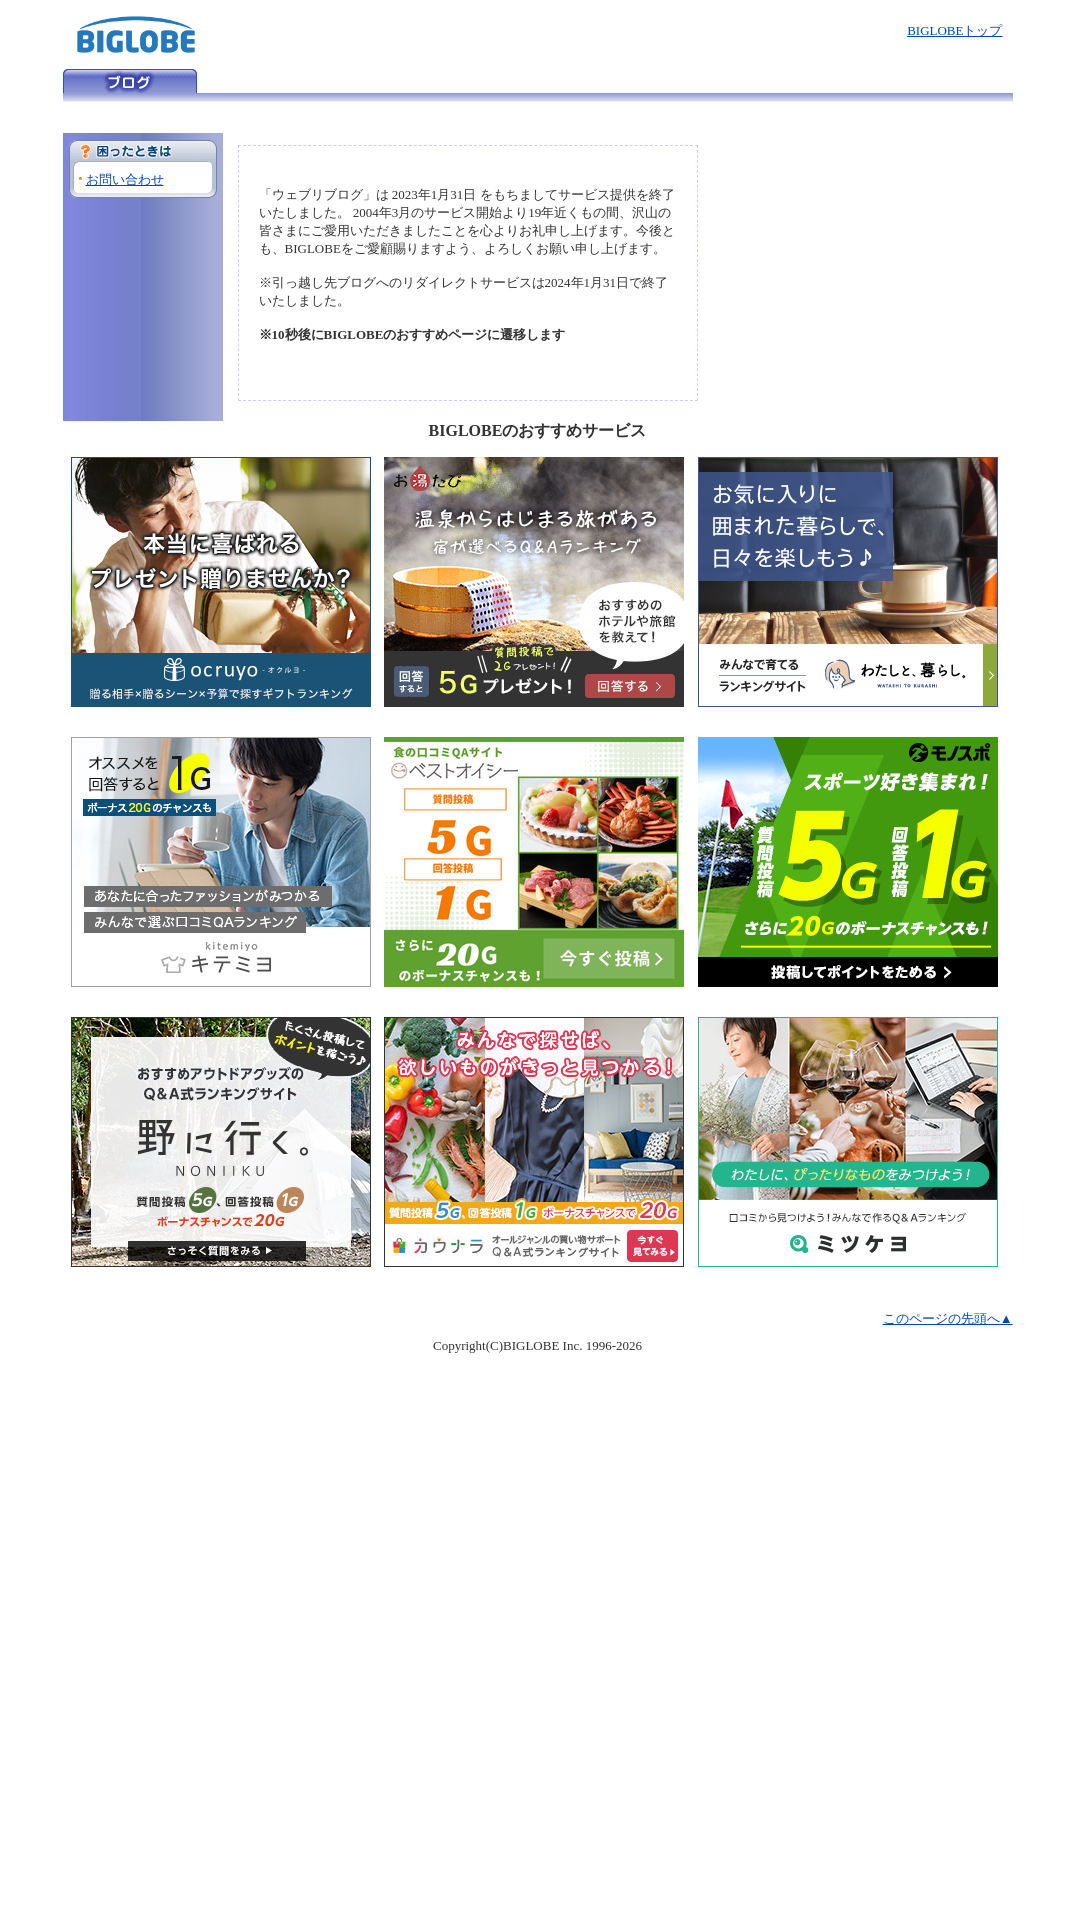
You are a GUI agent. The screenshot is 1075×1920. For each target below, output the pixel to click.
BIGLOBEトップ (954, 30)
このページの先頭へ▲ (948, 1318)
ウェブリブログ (130, 81)
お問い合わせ (125, 179)
